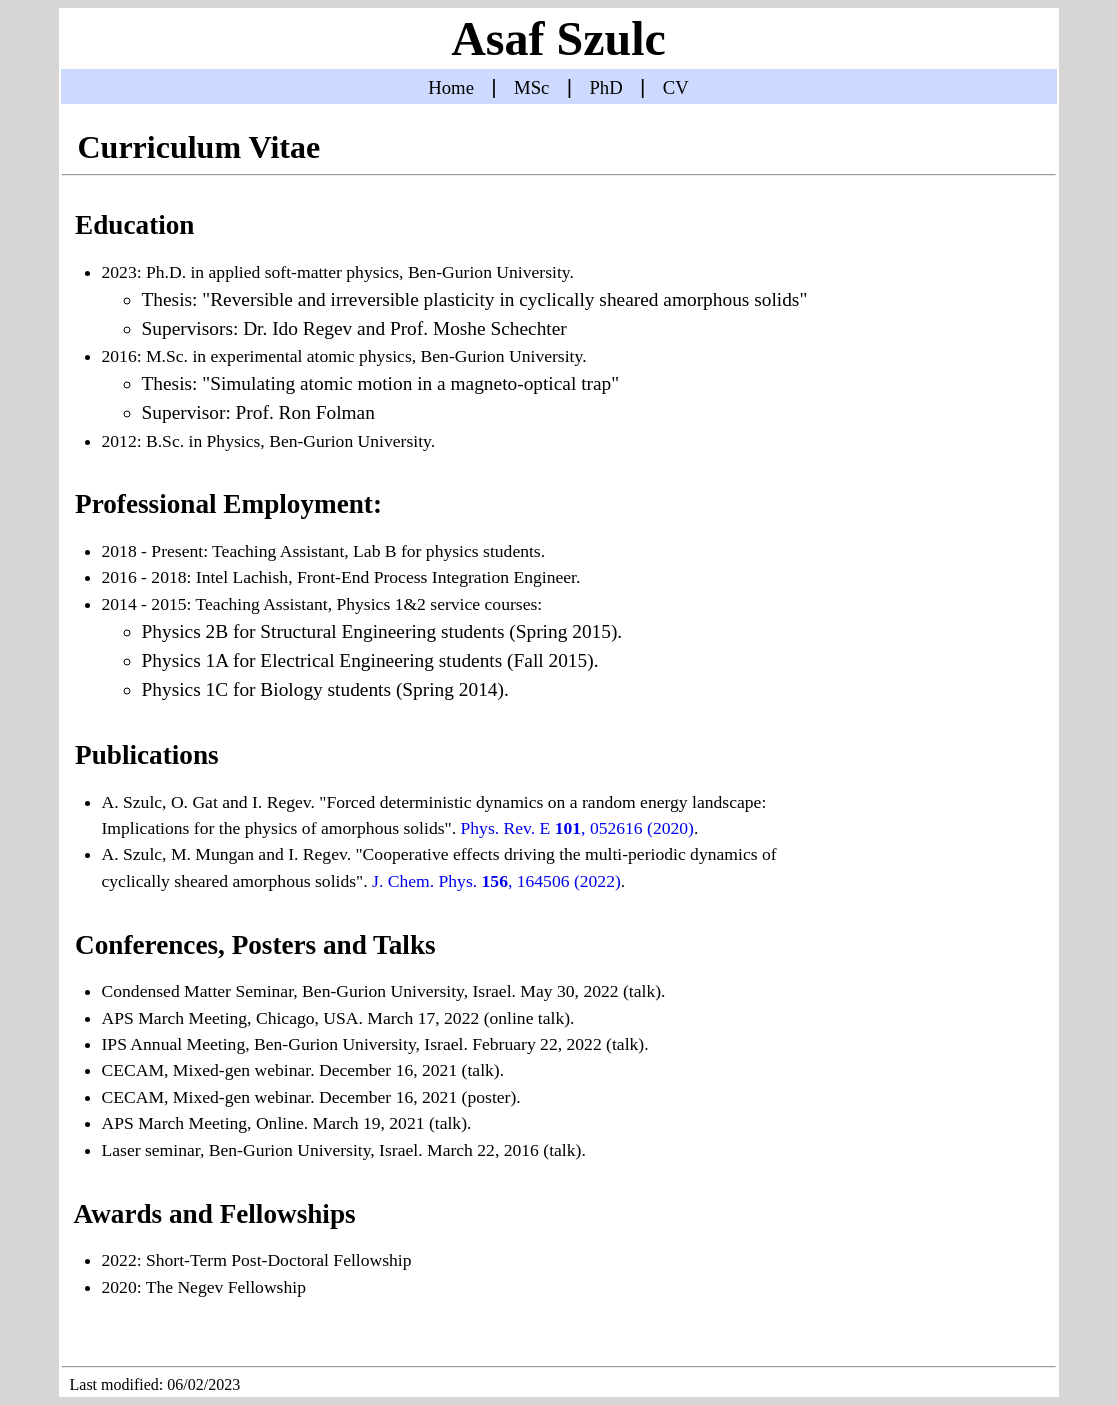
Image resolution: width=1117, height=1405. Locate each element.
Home (451, 87)
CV (676, 87)
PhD (605, 87)
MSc (531, 87)
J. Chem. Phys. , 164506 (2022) (496, 881)
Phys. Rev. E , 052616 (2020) (577, 828)
